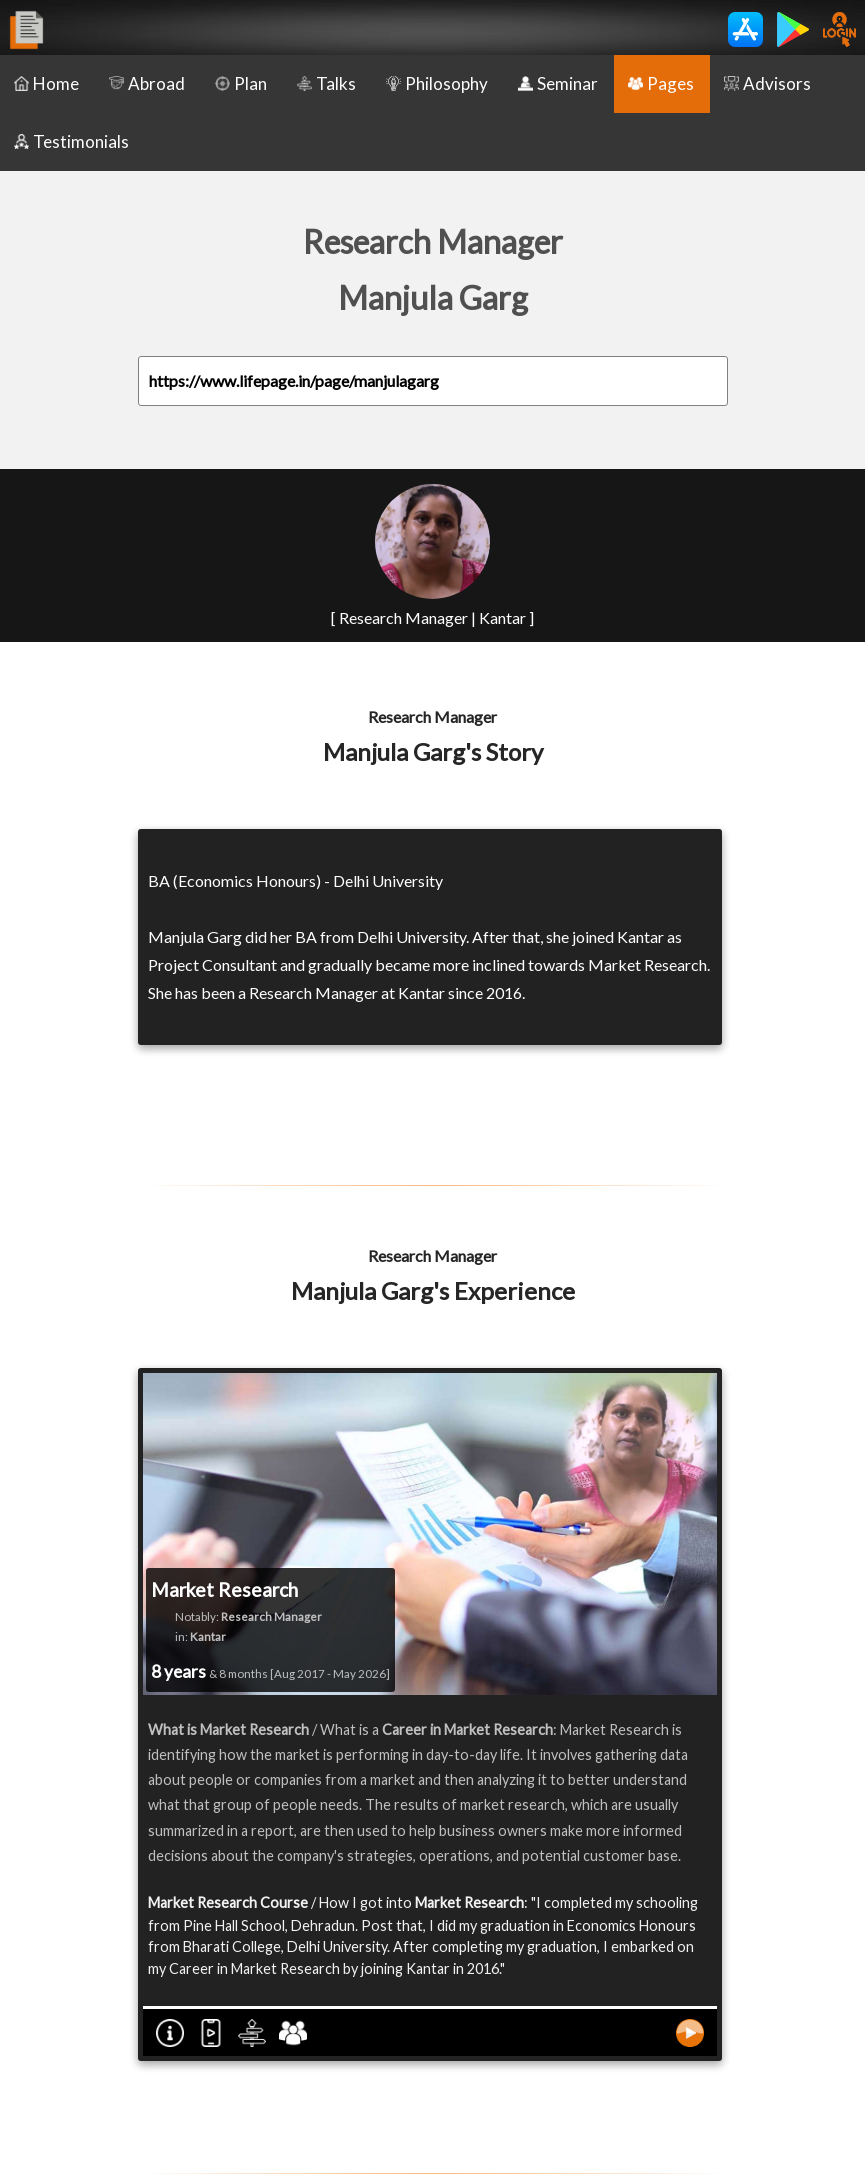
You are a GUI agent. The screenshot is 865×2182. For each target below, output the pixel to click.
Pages (661, 83)
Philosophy (437, 83)
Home (46, 83)
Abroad (147, 83)
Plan (241, 83)
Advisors (767, 83)
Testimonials (71, 141)
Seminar (558, 83)
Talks (326, 83)
